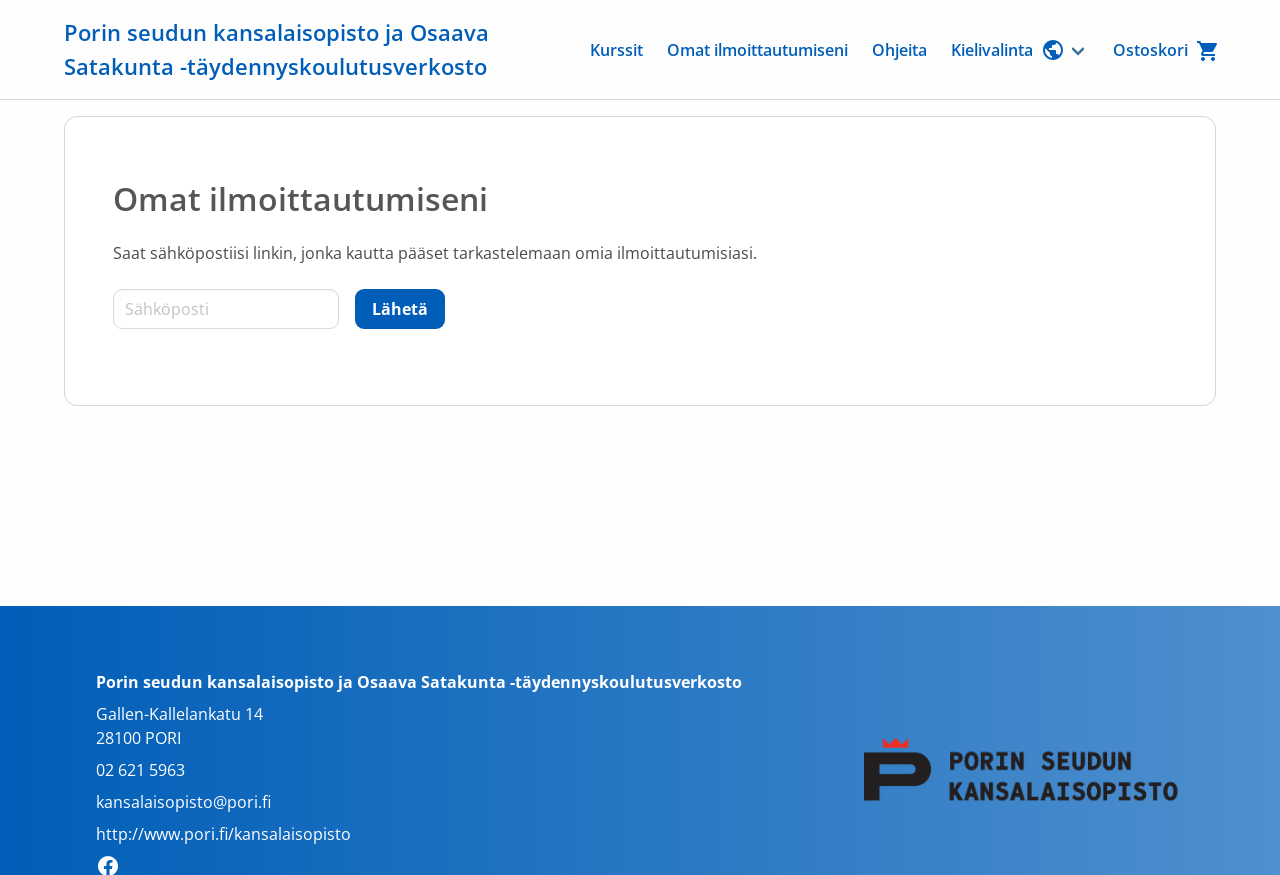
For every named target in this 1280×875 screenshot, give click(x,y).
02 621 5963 (140, 770)
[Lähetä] (400, 309)
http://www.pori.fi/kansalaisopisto (223, 834)
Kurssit (616, 50)
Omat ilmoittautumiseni (757, 50)
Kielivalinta (1008, 50)
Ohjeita (899, 50)
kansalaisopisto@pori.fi (183, 802)
